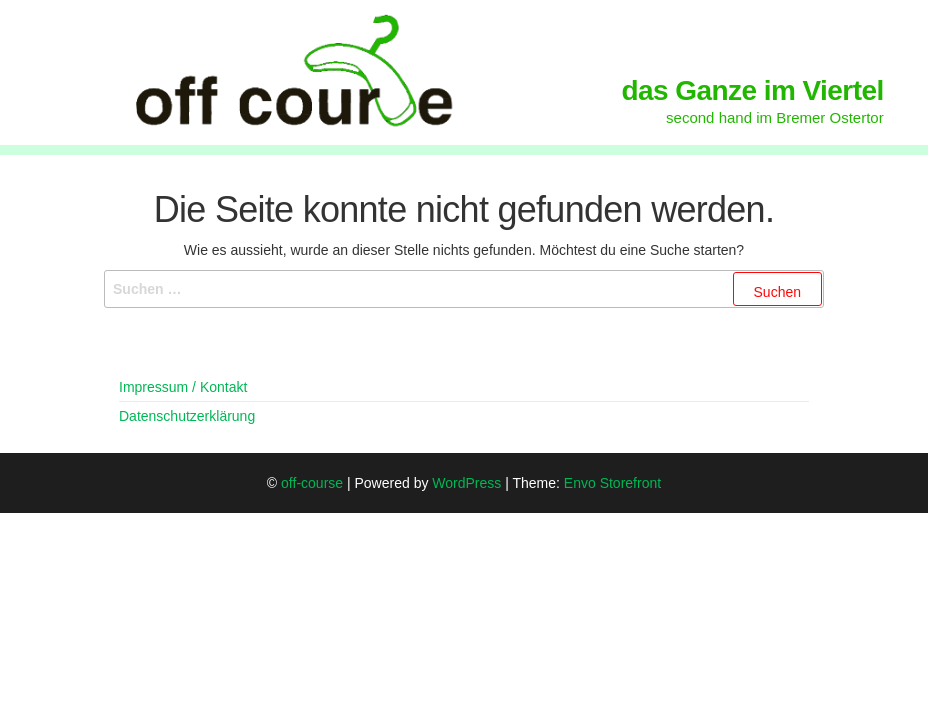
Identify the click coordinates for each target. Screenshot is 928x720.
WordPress (466, 483)
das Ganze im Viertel (753, 90)
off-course (312, 483)
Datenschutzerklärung (187, 416)
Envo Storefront (612, 483)
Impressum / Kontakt (183, 387)
